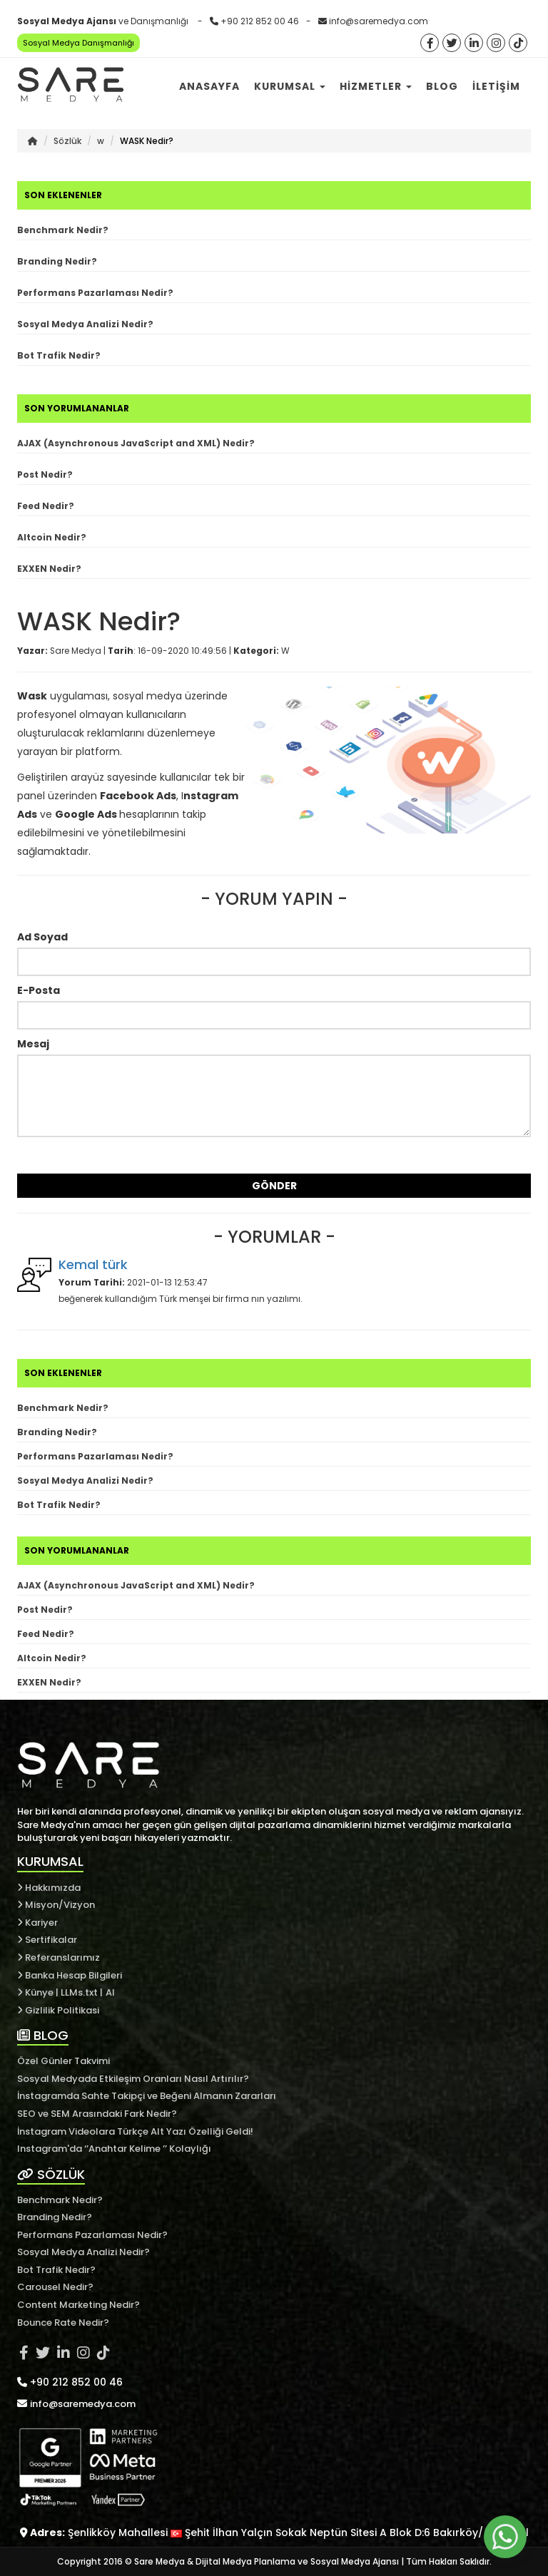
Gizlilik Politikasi (58, 2010)
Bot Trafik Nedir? (59, 355)
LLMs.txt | (82, 1992)
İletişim (496, 86)
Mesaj (33, 1044)
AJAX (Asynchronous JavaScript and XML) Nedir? (136, 443)
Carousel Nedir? (55, 2287)
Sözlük (67, 141)
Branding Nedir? (57, 261)
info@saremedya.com (378, 21)
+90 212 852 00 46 (259, 21)
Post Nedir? (45, 474)
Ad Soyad (42, 937)
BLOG (42, 2035)
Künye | (39, 1992)
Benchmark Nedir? (62, 230)
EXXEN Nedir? (49, 569)
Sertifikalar (47, 1939)
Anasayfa (209, 86)
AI (110, 1992)
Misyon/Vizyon (56, 1905)
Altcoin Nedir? (51, 537)
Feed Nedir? (45, 506)
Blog (442, 86)
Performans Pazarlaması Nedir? (95, 293)
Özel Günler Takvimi (63, 2061)
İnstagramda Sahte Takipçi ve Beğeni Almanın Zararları (146, 2096)
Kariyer (37, 1922)
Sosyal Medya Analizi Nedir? (85, 324)
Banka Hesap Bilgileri (69, 1975)
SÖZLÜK (51, 2174)
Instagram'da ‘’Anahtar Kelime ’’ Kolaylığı (114, 2148)
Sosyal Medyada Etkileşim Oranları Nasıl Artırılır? (133, 2078)
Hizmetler (376, 86)
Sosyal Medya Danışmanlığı (78, 42)
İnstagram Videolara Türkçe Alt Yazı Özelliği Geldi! (135, 2131)
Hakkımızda (49, 1887)
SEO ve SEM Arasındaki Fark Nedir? (97, 2113)
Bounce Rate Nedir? (63, 2322)
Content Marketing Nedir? (78, 2304)
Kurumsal (289, 86)
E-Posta (38, 990)
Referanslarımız (58, 1957)
